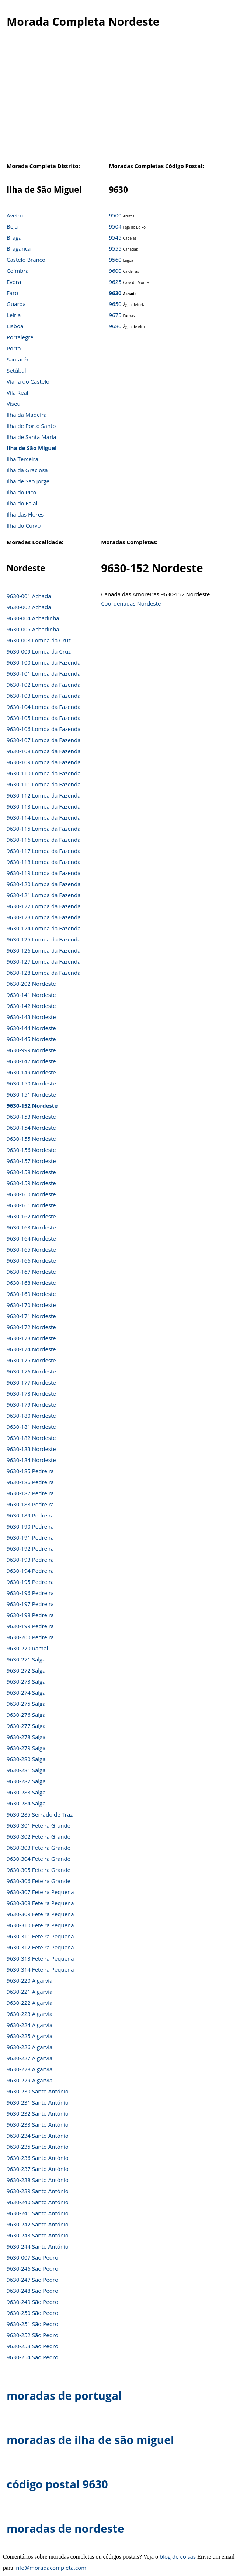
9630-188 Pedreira (30, 1504)
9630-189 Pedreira (30, 1515)
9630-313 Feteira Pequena (40, 1958)
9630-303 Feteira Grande (38, 1847)
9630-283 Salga (26, 1792)
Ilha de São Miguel (32, 448)
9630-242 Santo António (38, 2224)
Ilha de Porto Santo (31, 425)
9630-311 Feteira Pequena (40, 1936)
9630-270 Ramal (27, 1648)
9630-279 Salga (26, 1748)
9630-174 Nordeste (31, 1349)
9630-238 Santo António (38, 2180)
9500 (115, 215)
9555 (115, 248)
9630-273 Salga (26, 1681)
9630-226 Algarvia (29, 2047)
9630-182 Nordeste (31, 1437)
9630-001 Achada (29, 596)
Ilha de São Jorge (28, 481)
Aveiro (15, 215)
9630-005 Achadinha (33, 629)
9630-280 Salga (26, 1759)
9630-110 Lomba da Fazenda (44, 773)
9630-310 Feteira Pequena (40, 1925)
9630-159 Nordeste (31, 1183)
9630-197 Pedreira (30, 1604)
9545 (115, 237)
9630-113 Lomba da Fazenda (44, 806)
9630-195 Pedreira (30, 1581)
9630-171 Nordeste (31, 1316)
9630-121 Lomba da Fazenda (44, 895)
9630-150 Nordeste (31, 1083)
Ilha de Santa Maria (31, 436)
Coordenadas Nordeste (131, 603)
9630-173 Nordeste (31, 1338)
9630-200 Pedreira (30, 1637)
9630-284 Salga (26, 1803)
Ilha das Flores (25, 514)
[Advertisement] (118, 99)
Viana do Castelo (28, 381)
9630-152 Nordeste (32, 1105)
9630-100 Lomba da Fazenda (44, 662)
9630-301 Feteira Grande (38, 1825)
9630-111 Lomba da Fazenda (44, 784)
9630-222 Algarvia (29, 2002)
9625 (115, 281)
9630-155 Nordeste (31, 1138)
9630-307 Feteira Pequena (40, 1892)
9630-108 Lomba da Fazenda (44, 751)
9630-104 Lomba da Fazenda (44, 706)
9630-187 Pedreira (30, 1493)
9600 (115, 270)
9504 (115, 226)
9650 (115, 304)
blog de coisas (178, 2556)
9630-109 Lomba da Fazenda (44, 762)
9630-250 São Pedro (32, 2312)
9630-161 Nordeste (31, 1205)
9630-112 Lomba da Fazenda (44, 795)
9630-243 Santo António (38, 2235)
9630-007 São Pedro (32, 2257)
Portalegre (20, 337)
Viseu (14, 403)
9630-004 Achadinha (33, 618)
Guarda (16, 304)
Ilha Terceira (22, 459)
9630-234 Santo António (38, 2135)
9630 (115, 292)
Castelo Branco (26, 259)
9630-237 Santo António (38, 2168)
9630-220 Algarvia (29, 1980)
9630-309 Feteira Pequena (40, 1914)
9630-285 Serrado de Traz (40, 1814)
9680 (115, 326)
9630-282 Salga (26, 1781)
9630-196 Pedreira (30, 1592)
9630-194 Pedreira (30, 1570)
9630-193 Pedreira (30, 1559)
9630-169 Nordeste (31, 1293)
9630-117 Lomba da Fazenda (44, 850)
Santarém (19, 359)
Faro (12, 292)
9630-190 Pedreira (30, 1526)
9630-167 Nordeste (31, 1271)
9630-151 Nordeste (31, 1094)
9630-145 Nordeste (31, 1039)
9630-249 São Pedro (32, 2301)
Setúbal (16, 370)
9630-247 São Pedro (32, 2279)
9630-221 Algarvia (29, 1991)
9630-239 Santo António (38, 2191)
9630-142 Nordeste (31, 1005)
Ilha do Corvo (24, 525)
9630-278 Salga (26, 1736)
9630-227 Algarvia (29, 2058)
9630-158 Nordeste (31, 1172)
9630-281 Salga (26, 1770)
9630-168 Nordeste (31, 1282)
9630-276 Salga (26, 1714)
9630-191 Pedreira (30, 1537)
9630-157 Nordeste (31, 1160)
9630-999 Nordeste (31, 1050)
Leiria (14, 315)
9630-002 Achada (29, 607)
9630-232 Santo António (38, 2113)
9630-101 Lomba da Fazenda (44, 673)
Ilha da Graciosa (27, 470)
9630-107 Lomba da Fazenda (44, 740)
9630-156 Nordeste (31, 1149)
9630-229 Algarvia (29, 2080)
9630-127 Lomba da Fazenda (44, 961)
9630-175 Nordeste (31, 1360)
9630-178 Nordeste (31, 1393)
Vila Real (17, 392)
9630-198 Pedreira (30, 1615)
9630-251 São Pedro (32, 2324)
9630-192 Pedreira (30, 1548)
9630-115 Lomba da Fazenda (44, 828)
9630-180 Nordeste (31, 1415)
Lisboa (15, 326)
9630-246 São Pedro (32, 2268)
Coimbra (18, 270)
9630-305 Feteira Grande (38, 1869)
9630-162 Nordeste (31, 1216)
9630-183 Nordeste (31, 1448)
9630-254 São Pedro (32, 2357)
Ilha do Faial (22, 503)
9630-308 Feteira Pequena (40, 1903)
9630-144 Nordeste (31, 1028)
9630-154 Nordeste (31, 1127)
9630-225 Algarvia (29, 2036)
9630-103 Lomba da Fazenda (44, 695)
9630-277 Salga (26, 1725)
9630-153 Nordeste (31, 1116)
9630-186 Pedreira (30, 1482)
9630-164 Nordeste (31, 1238)
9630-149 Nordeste (31, 1072)
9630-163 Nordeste (31, 1227)
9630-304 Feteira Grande (38, 1858)
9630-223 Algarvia (29, 2013)
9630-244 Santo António (38, 2246)
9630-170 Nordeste (31, 1304)
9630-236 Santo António (38, 2157)
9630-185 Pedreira (30, 1471)
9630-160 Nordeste (31, 1194)
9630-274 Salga (26, 1692)
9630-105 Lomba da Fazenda (44, 717)
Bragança (19, 248)
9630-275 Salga (26, 1703)
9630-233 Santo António (38, 2124)
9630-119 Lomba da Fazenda (44, 873)
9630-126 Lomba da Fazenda (44, 950)
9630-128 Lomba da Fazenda (44, 972)
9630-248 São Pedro (32, 2290)
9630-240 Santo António (38, 2202)
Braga (14, 237)
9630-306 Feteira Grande (38, 1880)
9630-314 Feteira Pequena (40, 1969)
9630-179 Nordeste (31, 1404)
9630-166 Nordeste (31, 1260)
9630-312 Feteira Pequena (40, 1947)
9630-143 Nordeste (31, 1017)
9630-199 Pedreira (30, 1626)
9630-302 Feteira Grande (38, 1836)
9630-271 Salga (26, 1659)
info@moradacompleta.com (51, 2567)
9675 (115, 315)
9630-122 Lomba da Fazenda (44, 906)
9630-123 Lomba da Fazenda (44, 917)
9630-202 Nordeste (31, 983)
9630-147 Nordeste (31, 1061)
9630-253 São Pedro (32, 2346)
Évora (14, 281)
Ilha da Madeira (27, 414)
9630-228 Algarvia (29, 2069)
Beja (12, 226)
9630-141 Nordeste (31, 994)
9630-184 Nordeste (31, 1460)
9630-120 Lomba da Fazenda (44, 884)
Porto (14, 348)
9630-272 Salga (26, 1670)
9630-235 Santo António (38, 2146)
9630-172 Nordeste (31, 1327)
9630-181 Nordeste (31, 1426)
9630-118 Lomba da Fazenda (44, 861)
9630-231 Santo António (38, 2102)
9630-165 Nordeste (31, 1249)
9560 (115, 259)
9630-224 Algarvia (29, 2024)
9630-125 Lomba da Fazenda (44, 939)
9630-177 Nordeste (31, 1382)
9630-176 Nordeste (31, 1371)
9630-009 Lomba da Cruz (39, 651)
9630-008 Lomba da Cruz (39, 640)
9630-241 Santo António (38, 2213)
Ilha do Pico (21, 492)
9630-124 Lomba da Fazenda (44, 928)
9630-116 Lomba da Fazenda (44, 839)
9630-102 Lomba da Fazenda (44, 684)
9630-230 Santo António (38, 2091)
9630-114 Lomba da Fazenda (44, 817)
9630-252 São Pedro (32, 2335)
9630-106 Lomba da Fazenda (44, 729)
